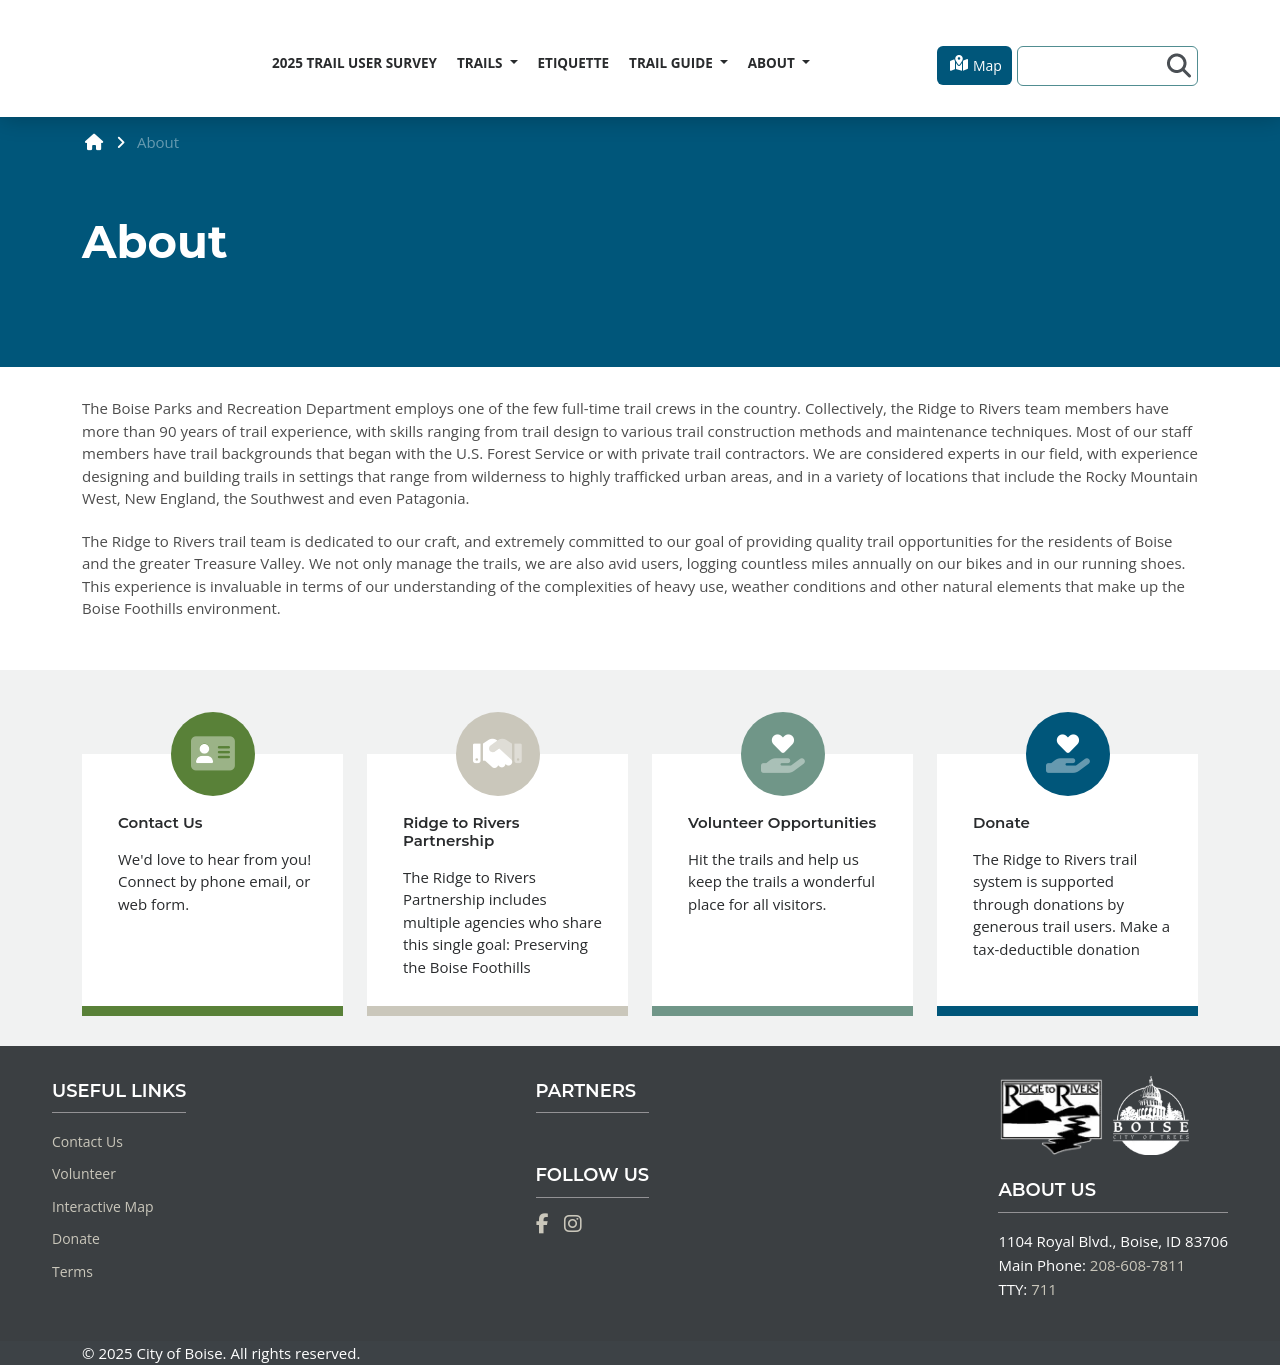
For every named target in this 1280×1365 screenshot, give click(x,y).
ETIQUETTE (574, 63)
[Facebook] (542, 1224)
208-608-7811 (1137, 1265)
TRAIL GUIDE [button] (672, 63)
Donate (76, 1238)
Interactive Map (103, 1206)
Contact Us (87, 1141)
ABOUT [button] (773, 63)
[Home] (82, 59)
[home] (94, 141)
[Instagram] (573, 1224)
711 (1044, 1289)
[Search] (1095, 66)
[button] (974, 65)
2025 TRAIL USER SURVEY (354, 63)
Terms (72, 1271)
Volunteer (84, 1173)
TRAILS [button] (481, 63)
